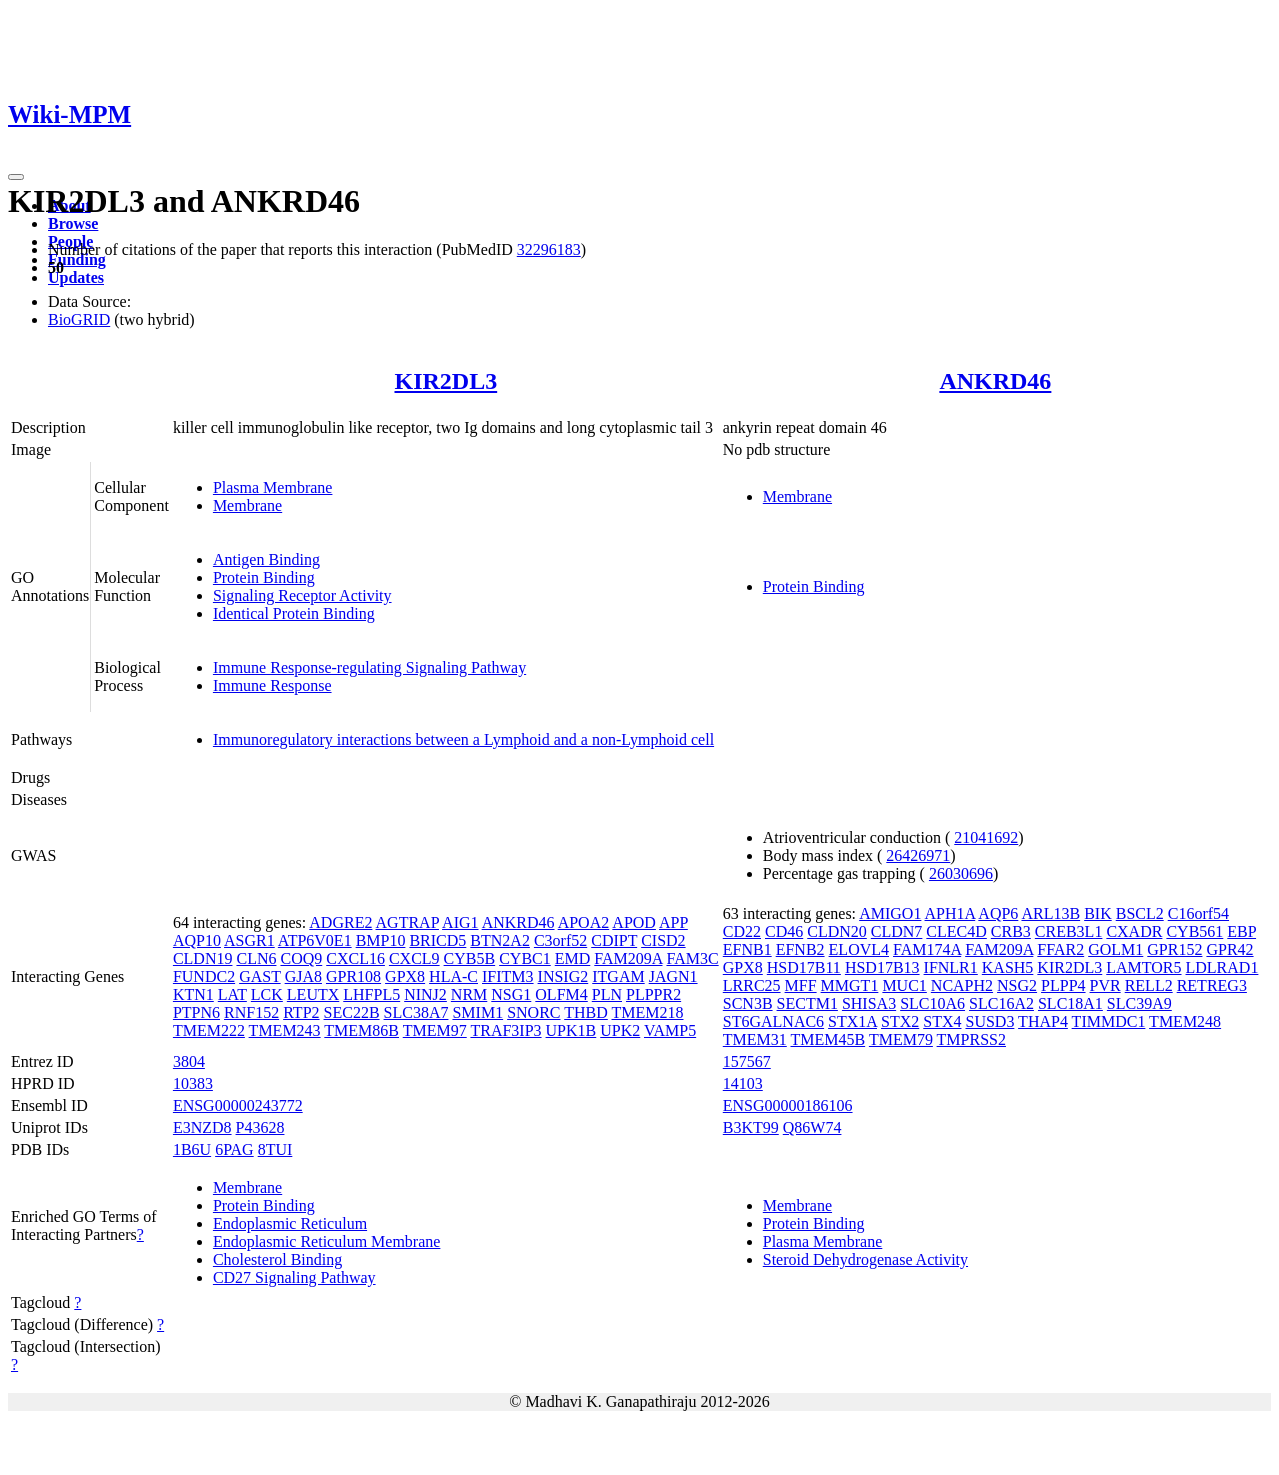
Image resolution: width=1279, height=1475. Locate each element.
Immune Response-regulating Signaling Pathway (369, 667)
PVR (1105, 985)
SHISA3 (869, 1003)
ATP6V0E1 (315, 940)
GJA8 (303, 976)
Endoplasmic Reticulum (290, 1223)
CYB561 (1194, 931)
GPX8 (405, 976)
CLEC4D (956, 931)
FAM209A (628, 958)
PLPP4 (1063, 985)
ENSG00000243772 (238, 1105)
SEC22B (352, 1012)
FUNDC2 (204, 976)
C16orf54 (1198, 913)
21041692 (986, 837)
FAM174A (927, 949)
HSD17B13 (882, 967)
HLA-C (453, 976)
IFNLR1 (951, 967)
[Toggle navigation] (16, 177)
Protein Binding (264, 577)
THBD (586, 1012)
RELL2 (1149, 985)
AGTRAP (407, 922)
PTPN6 (196, 1012)
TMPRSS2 (971, 1039)
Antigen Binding (266, 559)
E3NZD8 (202, 1127)
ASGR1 (249, 940)
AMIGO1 (890, 913)
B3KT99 (751, 1127)
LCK (267, 994)
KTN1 (193, 994)
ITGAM (618, 976)
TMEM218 (648, 1012)
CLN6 (256, 958)
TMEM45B (827, 1039)
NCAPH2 (962, 985)
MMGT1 (850, 985)
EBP (1241, 931)
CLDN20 (837, 931)
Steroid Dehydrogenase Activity (865, 1259)
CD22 (742, 931)
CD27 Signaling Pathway (294, 1277)
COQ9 (301, 958)
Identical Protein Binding (294, 613)
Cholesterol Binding (277, 1259)
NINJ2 (425, 994)
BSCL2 (1140, 913)
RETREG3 (1212, 985)
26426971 (918, 855)
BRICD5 (437, 940)
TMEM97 (435, 1030)
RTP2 (301, 1012)
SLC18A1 (1070, 1003)
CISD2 (663, 940)
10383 (193, 1083)
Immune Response (272, 685)
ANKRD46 (995, 381)
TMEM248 (1185, 1021)
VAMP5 (670, 1030)
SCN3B (748, 1003)
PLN (607, 994)
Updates (76, 277)
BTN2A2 (500, 940)
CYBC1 (525, 958)
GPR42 (1229, 949)
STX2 (900, 1021)
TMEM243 (285, 1030)
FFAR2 (1060, 949)
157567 (747, 1061)
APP (673, 922)
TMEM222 (209, 1030)
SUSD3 (989, 1021)
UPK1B (571, 1030)
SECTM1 (807, 1003)
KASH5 (1008, 967)
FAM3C (692, 958)
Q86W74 (812, 1127)
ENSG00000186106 (788, 1105)
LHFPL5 (371, 994)
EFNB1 (747, 949)
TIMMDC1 (1109, 1021)
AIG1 (460, 922)
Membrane (247, 505)
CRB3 (1011, 931)
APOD (634, 922)
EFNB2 (800, 949)
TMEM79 (901, 1039)
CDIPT (614, 940)
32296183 (549, 249)
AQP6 (998, 913)
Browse (73, 223)
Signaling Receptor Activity (302, 595)
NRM (469, 994)
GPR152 (1174, 949)
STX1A (852, 1021)
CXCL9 (414, 958)
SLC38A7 (416, 1012)
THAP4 (1043, 1021)
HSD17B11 (804, 967)
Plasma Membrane (273, 487)
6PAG (234, 1149)
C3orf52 (560, 940)
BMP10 (381, 940)
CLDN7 (897, 931)
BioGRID (79, 319)
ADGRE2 (340, 922)
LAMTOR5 (1143, 967)
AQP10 (197, 940)
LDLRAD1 (1222, 967)
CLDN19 (203, 958)
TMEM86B (361, 1030)
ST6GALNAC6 (773, 1021)
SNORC (533, 1012)
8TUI (275, 1149)
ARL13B (1050, 913)
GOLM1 (1115, 949)
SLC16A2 (1001, 1003)
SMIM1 (477, 1012)
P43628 (260, 1127)
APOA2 (584, 922)
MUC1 (904, 985)
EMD (573, 958)
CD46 (784, 931)
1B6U (192, 1149)
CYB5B (470, 958)
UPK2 (620, 1030)
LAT (232, 994)
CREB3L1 (1069, 931)
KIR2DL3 (445, 381)
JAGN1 (673, 976)
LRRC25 (752, 985)
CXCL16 (355, 958)
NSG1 (511, 994)
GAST (260, 976)
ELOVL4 (859, 949)
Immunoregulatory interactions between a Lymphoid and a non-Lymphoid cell (463, 739)
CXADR (1134, 931)
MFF (801, 985)
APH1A (950, 913)
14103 (743, 1083)
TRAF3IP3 (505, 1030)
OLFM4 (561, 994)
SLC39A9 (1139, 1003)
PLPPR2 (653, 994)
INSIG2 (563, 976)
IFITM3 (508, 976)
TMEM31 (755, 1039)
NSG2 (1017, 985)
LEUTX (313, 994)
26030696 (961, 873)
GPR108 (353, 976)
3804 (189, 1061)
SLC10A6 (932, 1003)
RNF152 (251, 1012)
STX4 (942, 1021)
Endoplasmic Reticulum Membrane (327, 1241)
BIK (1098, 913)
